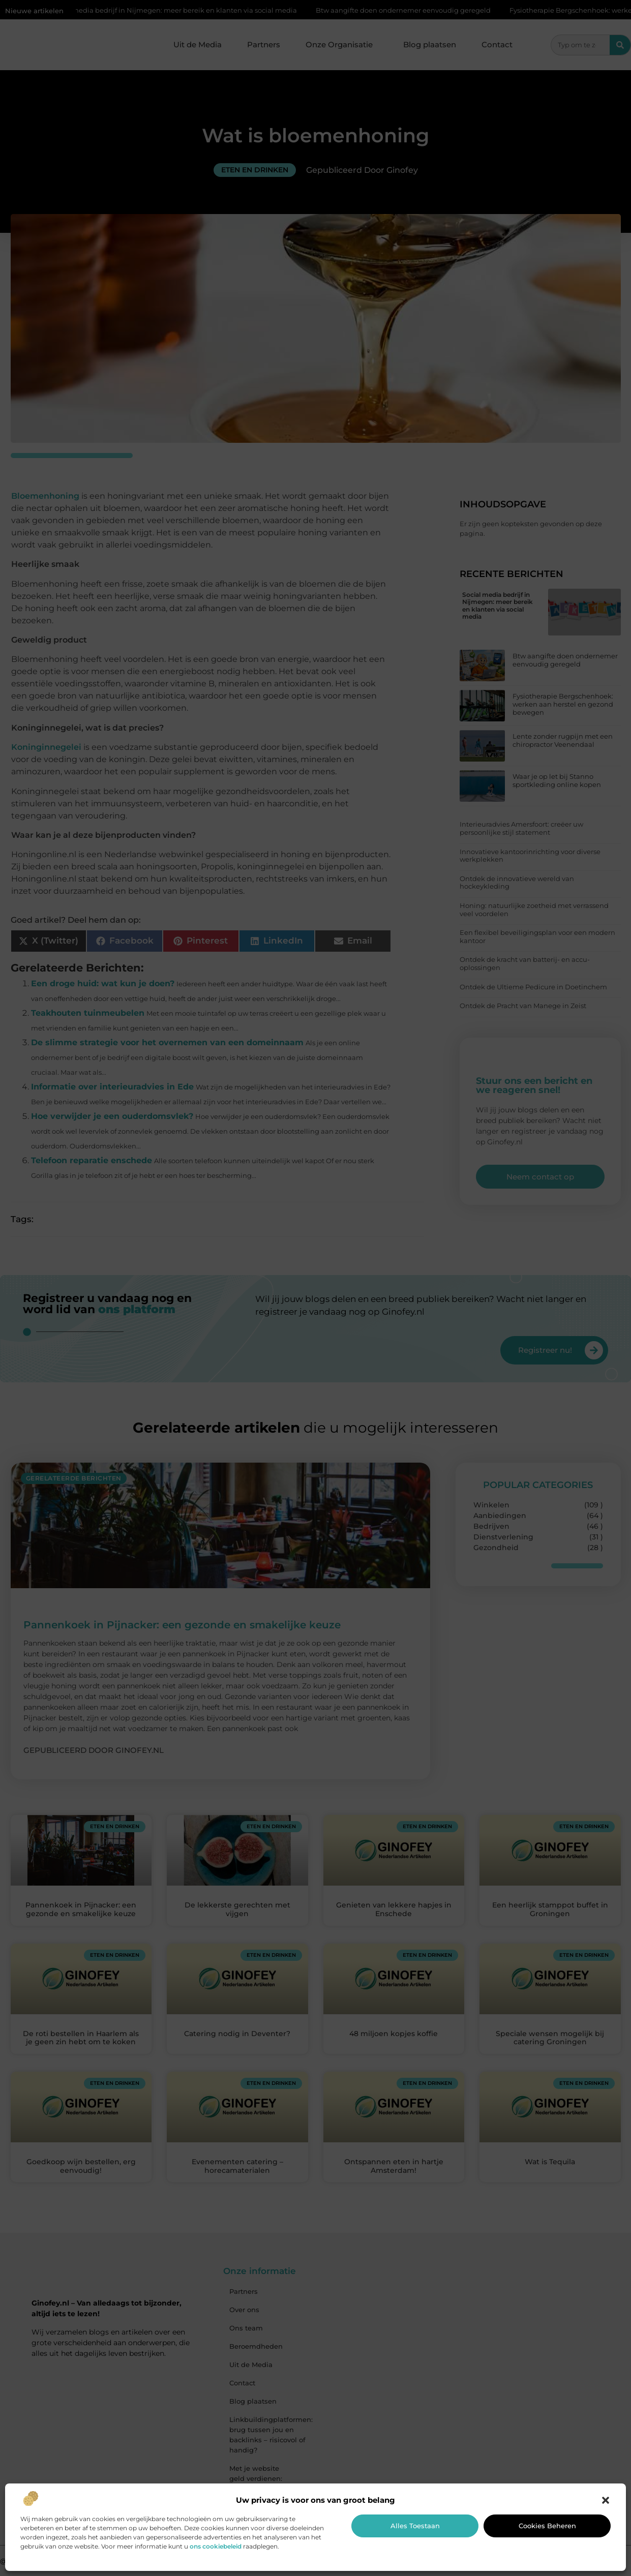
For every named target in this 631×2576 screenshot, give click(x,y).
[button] (605, 2500)
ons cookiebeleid (216, 2546)
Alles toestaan (415, 2526)
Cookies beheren (547, 2526)
